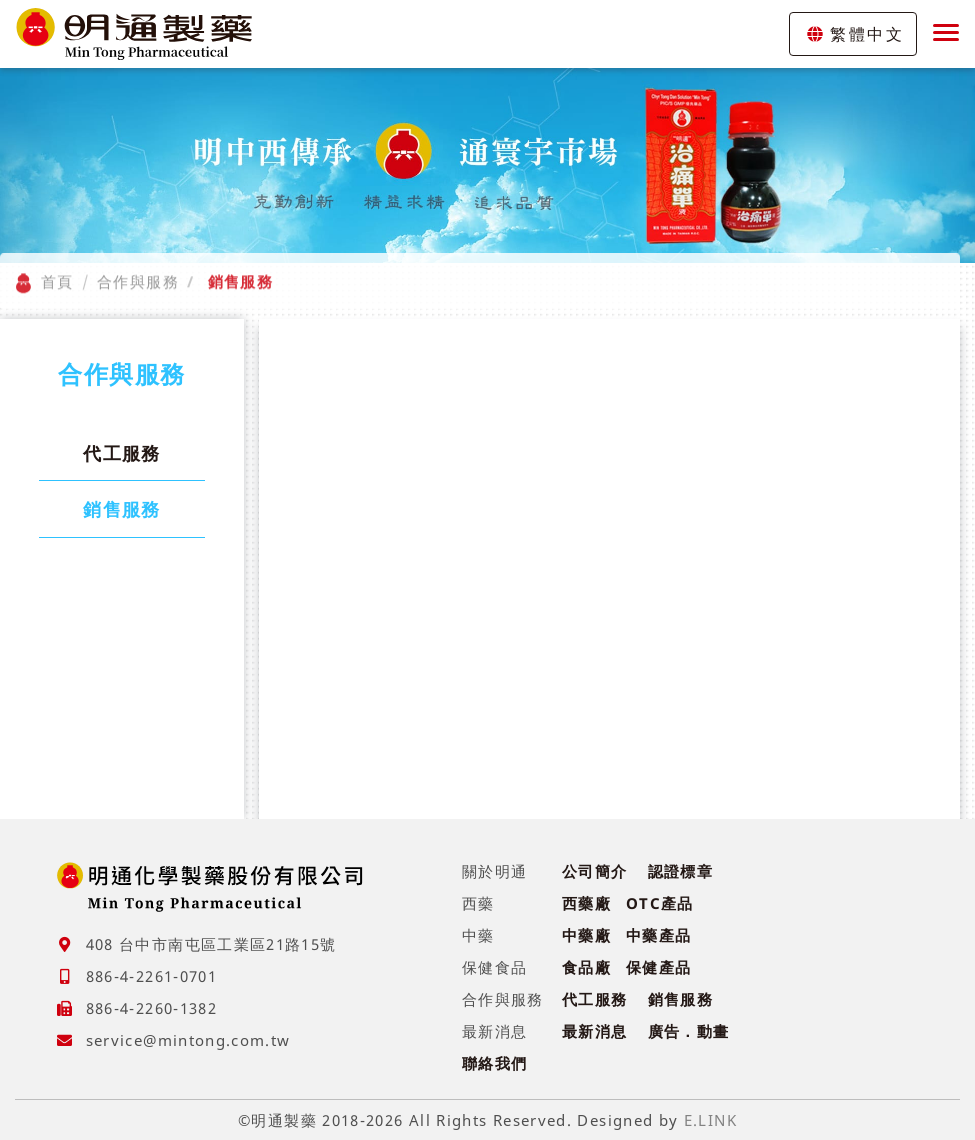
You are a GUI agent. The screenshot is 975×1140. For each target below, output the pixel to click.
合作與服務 (138, 270)
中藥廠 (586, 935)
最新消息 (594, 1031)
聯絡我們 (494, 1063)
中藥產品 (658, 935)
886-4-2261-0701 (151, 976)
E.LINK (710, 1120)
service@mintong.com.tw (188, 1040)
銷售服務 (121, 508)
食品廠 (586, 967)
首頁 (57, 270)
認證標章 (680, 871)
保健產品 (658, 967)
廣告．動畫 (689, 1031)
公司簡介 (594, 871)
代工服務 (121, 452)
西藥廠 (586, 903)
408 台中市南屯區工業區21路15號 (211, 944)
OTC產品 (660, 903)
